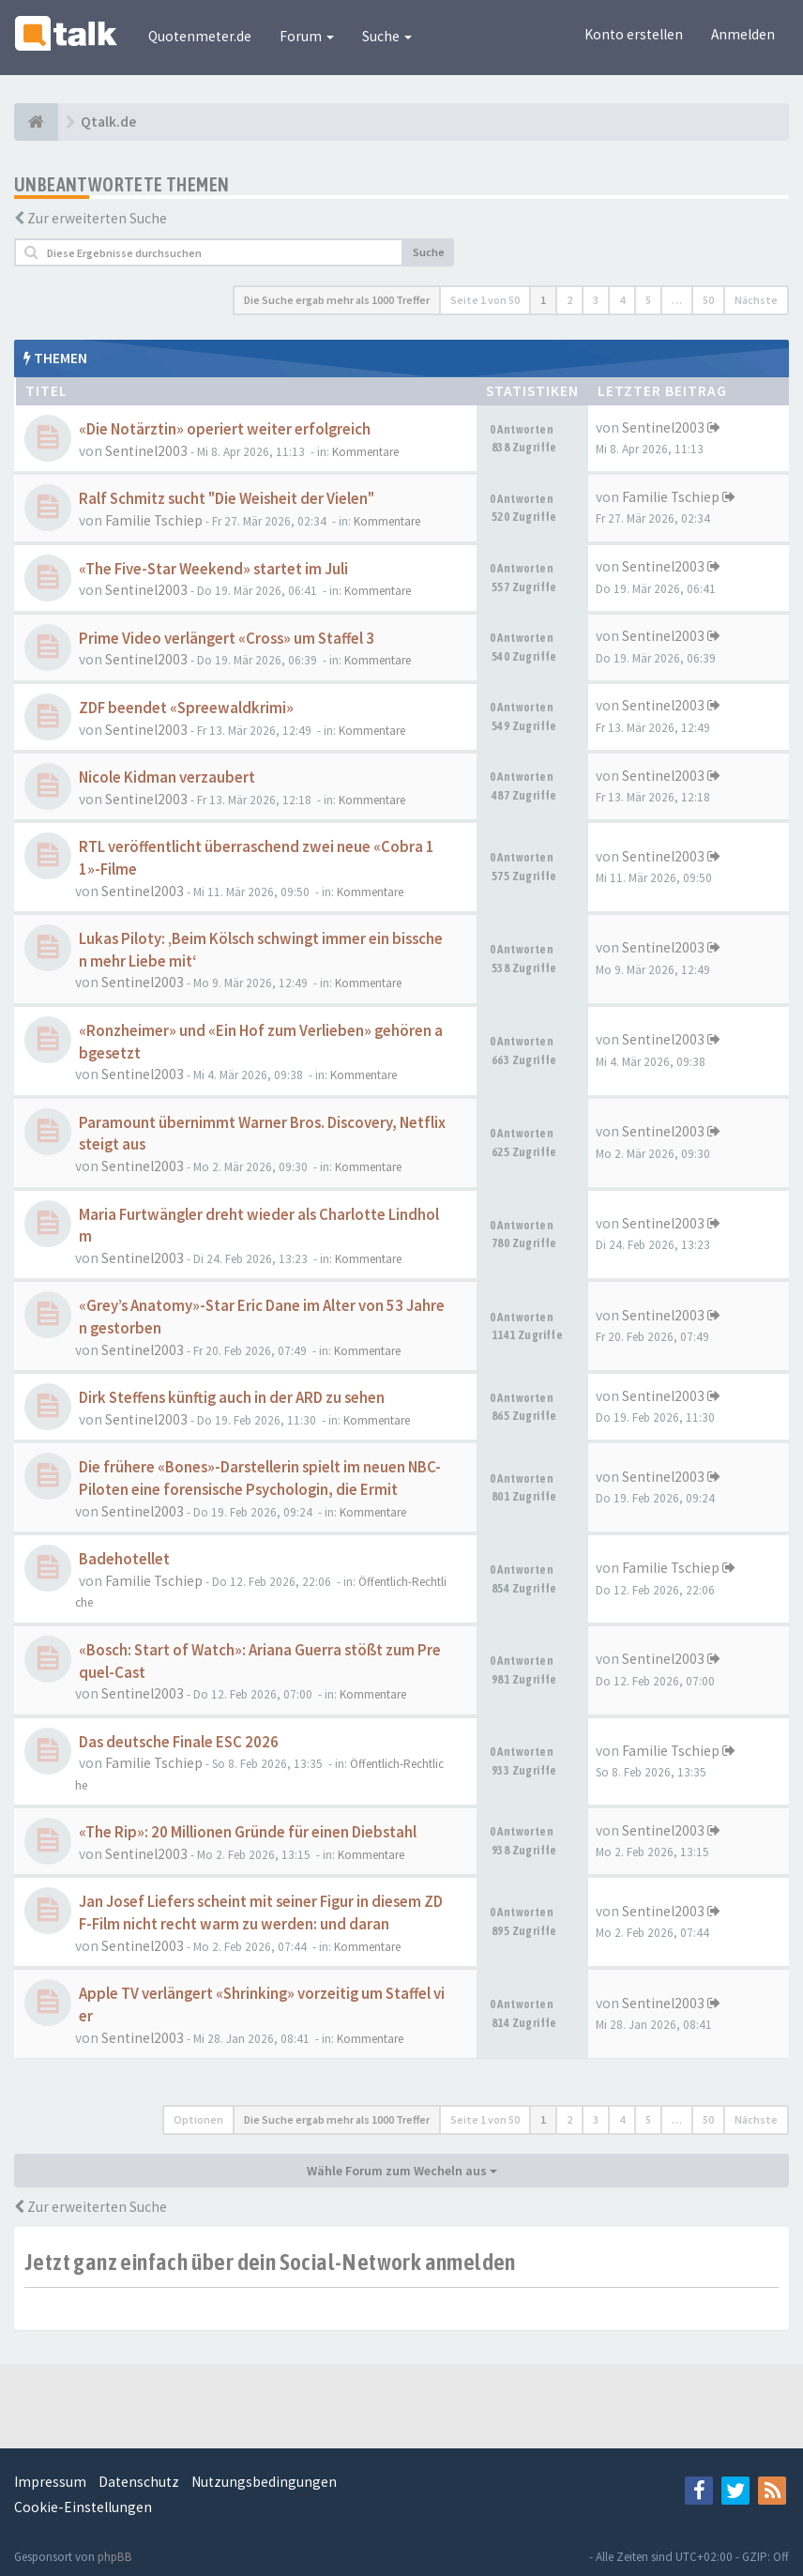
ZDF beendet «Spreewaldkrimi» (186, 708)
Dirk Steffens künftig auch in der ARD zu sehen (232, 1398)
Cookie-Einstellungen (83, 2507)
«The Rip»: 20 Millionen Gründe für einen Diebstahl (248, 1832)
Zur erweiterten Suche (97, 218)
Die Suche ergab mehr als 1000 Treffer (337, 300)
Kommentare (365, 452)
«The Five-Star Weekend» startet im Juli (213, 569)
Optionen (198, 2119)
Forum (307, 36)
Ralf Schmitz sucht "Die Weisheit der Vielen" (226, 499)
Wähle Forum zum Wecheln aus (402, 2170)
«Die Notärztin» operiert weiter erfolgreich (225, 429)
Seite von (485, 300)
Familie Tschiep (154, 520)
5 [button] (648, 300)
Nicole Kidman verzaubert (167, 777)
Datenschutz (138, 2482)
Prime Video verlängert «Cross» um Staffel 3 (226, 638)
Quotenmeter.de (199, 36)
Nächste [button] (756, 300)
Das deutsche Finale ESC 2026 (179, 1742)
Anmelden (743, 34)
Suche (387, 36)
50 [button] (708, 300)
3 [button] (595, 300)
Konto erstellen (633, 34)
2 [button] (569, 300)
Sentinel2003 (146, 451)
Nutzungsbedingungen (264, 2482)
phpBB (115, 2557)
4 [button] (622, 300)
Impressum (50, 2482)
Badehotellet (124, 1559)
